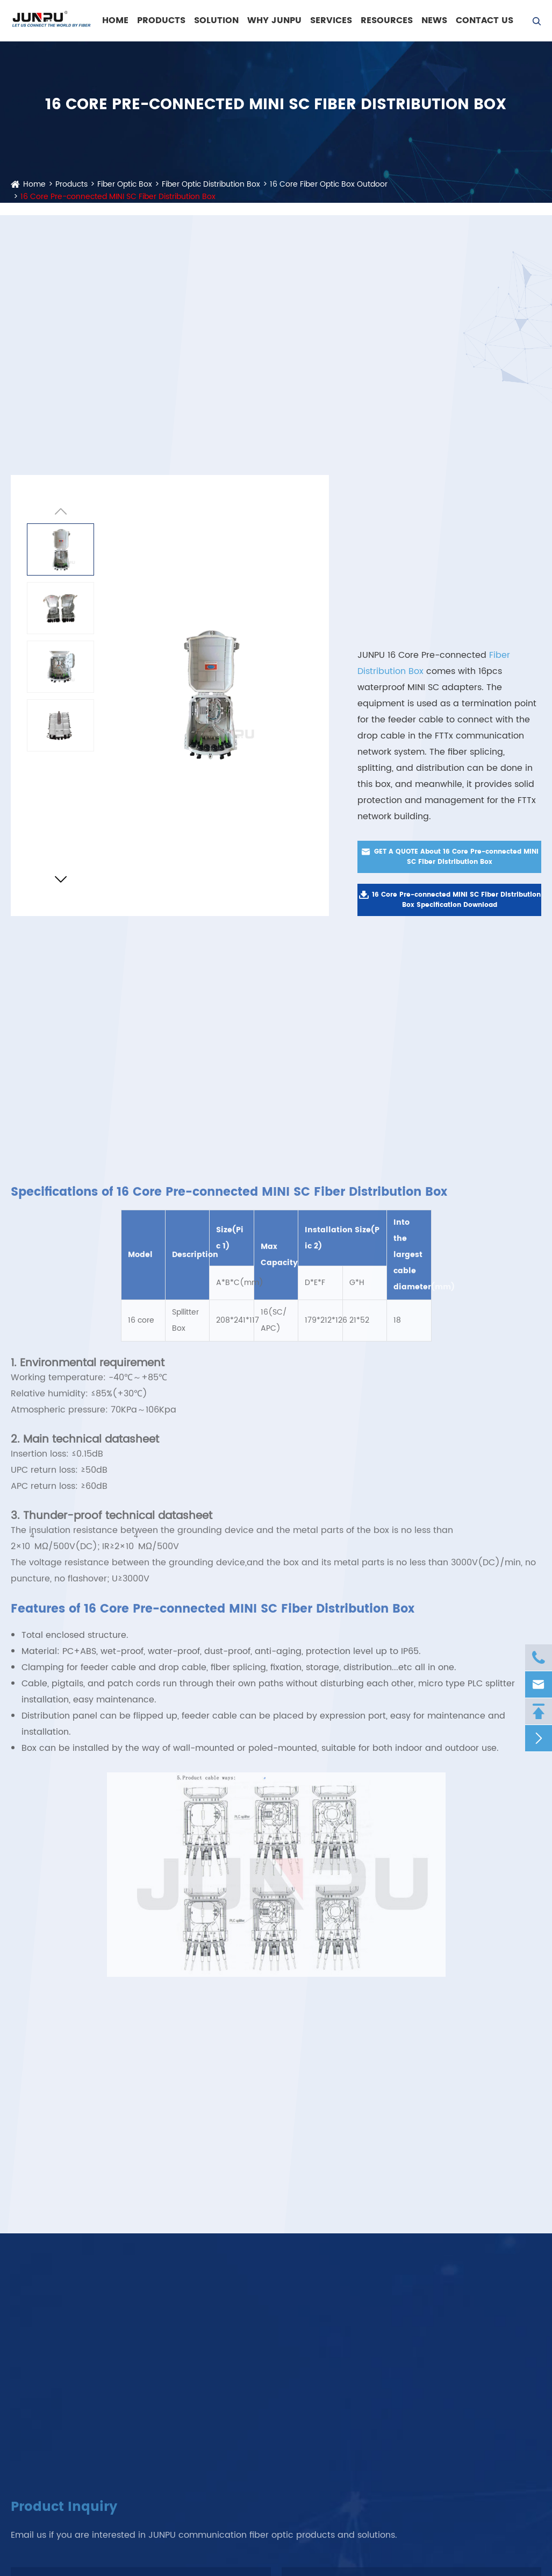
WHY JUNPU (274, 20)
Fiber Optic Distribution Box (211, 184)
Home (115, 20)
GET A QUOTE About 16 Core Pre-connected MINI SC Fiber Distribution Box (450, 856)
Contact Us (484, 20)
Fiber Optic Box (124, 184)
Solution (216, 20)
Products (161, 20)
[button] (60, 881)
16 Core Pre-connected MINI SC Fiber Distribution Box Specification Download (450, 899)
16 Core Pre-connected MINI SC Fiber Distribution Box (118, 196)
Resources (387, 20)
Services (331, 20)
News (434, 20)
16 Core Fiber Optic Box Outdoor (329, 184)
